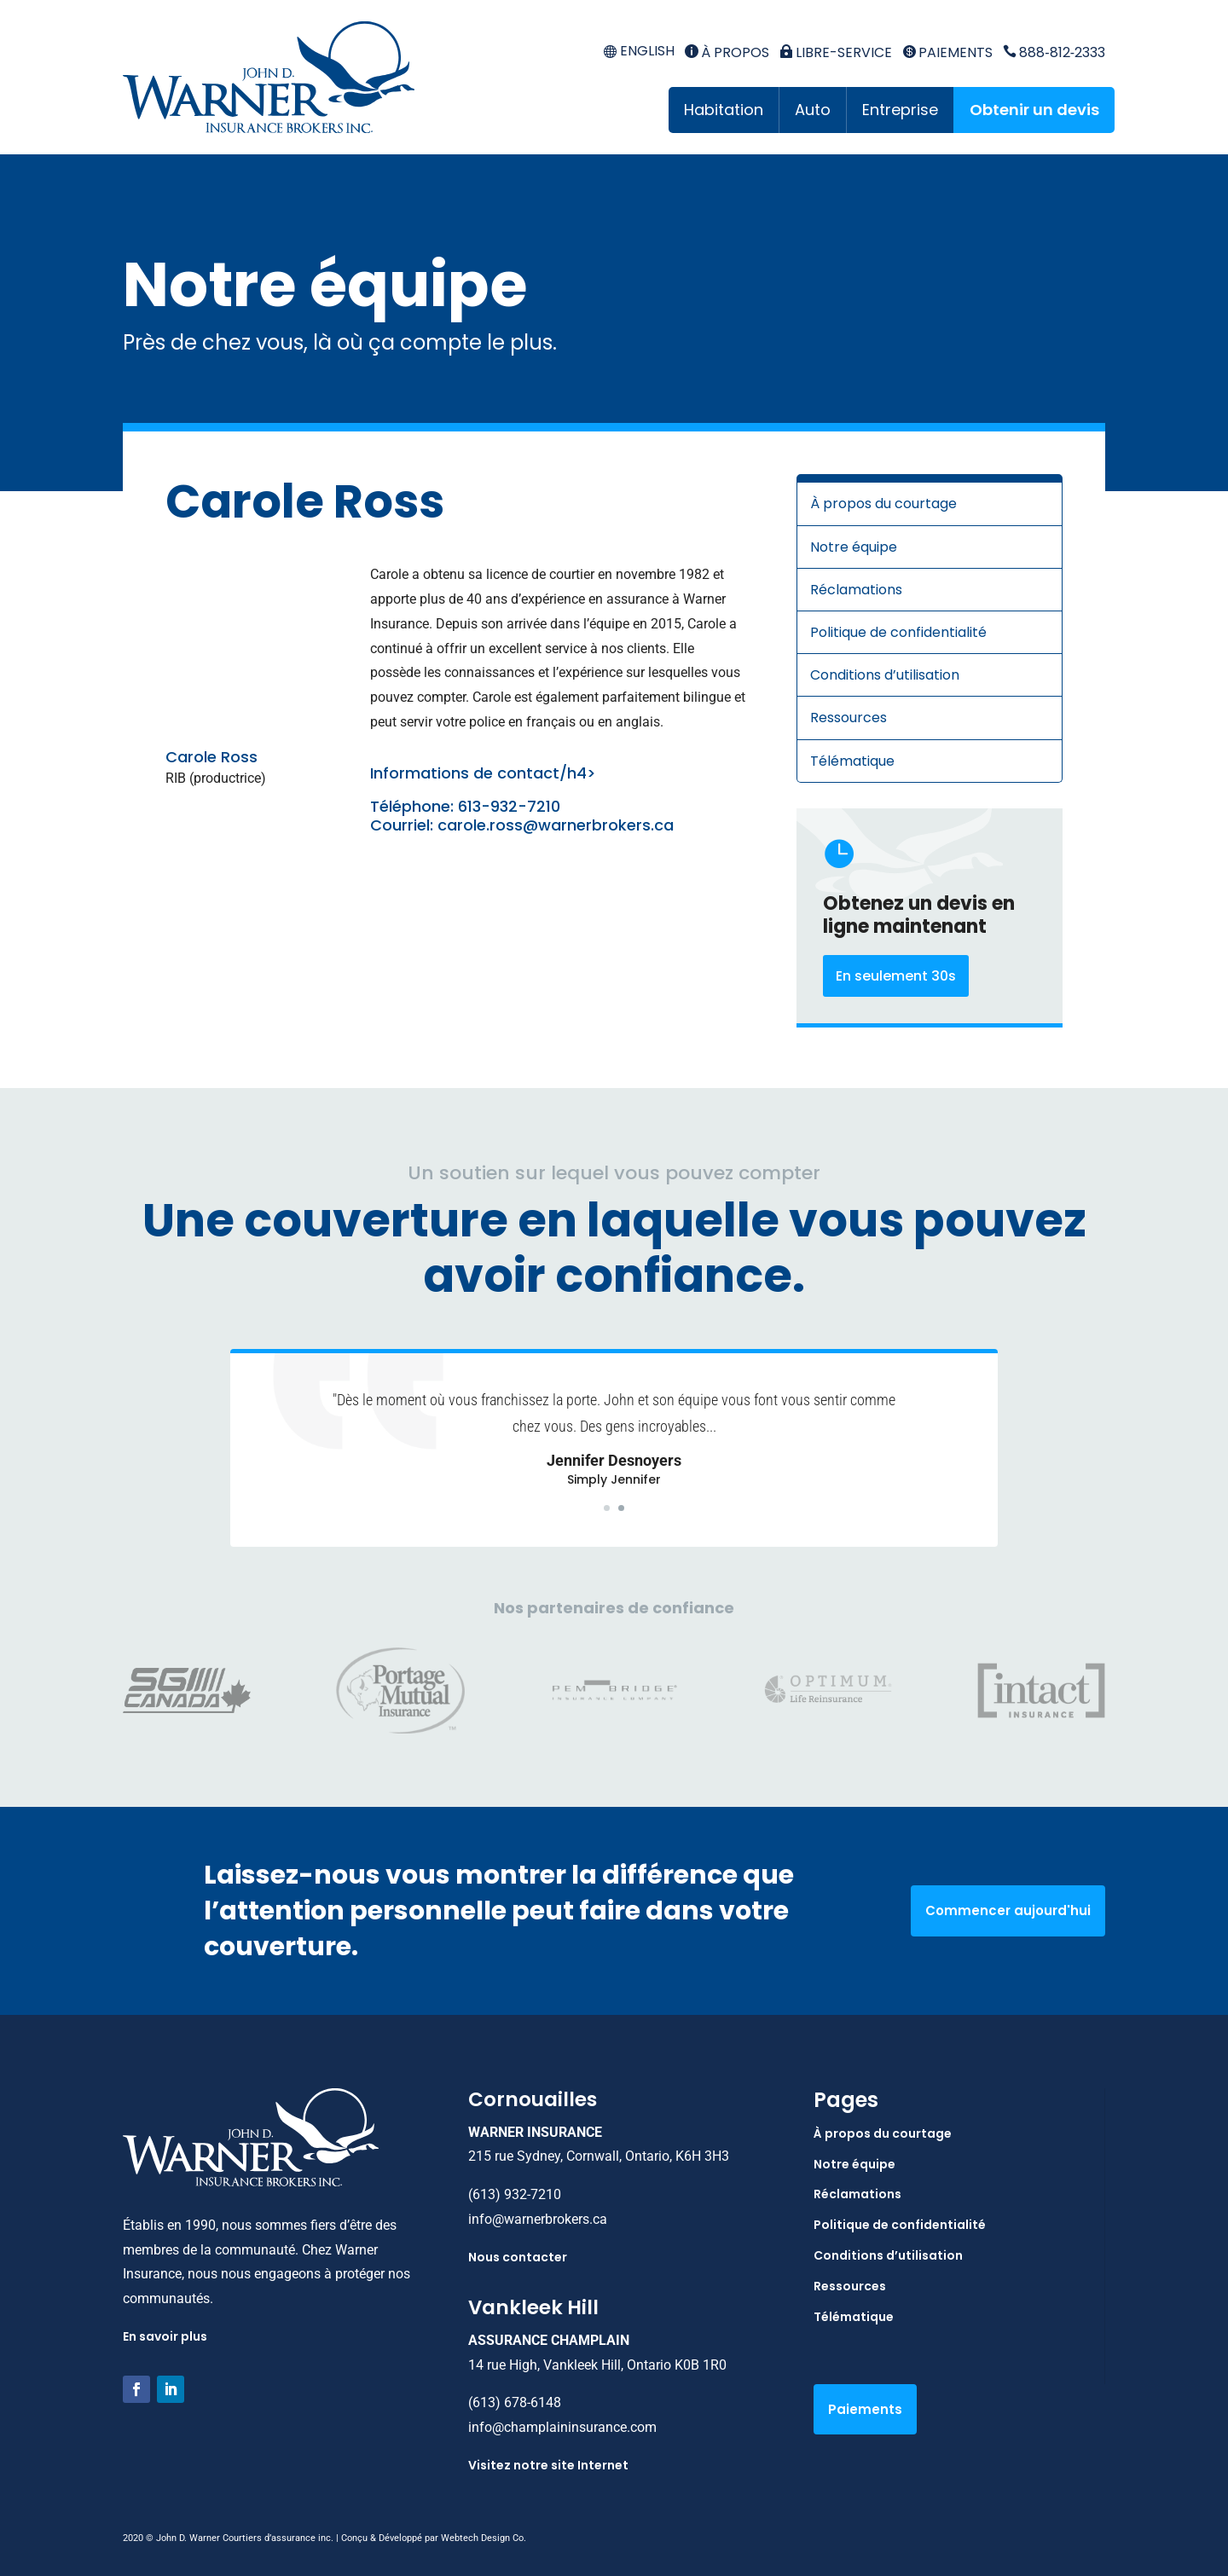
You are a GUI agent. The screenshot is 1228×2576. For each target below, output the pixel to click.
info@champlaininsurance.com (562, 2427)
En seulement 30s (896, 976)
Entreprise (900, 109)
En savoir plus (165, 2336)
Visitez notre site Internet (548, 2465)
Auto (813, 109)
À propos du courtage (883, 503)
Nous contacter (517, 2257)
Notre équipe (853, 547)
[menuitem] (638, 51)
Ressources (848, 717)
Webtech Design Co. (483, 2538)
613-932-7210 (509, 806)
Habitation (723, 109)
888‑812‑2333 (1054, 52)
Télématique (852, 761)
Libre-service (835, 52)
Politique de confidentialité (898, 632)
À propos (727, 52)
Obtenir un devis (1034, 109)
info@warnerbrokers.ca (537, 2219)
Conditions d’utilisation (884, 675)
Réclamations (856, 589)
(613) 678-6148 (514, 2402)
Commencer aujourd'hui (1008, 1910)
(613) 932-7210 (514, 2194)
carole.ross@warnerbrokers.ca (555, 825)
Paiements (947, 52)
